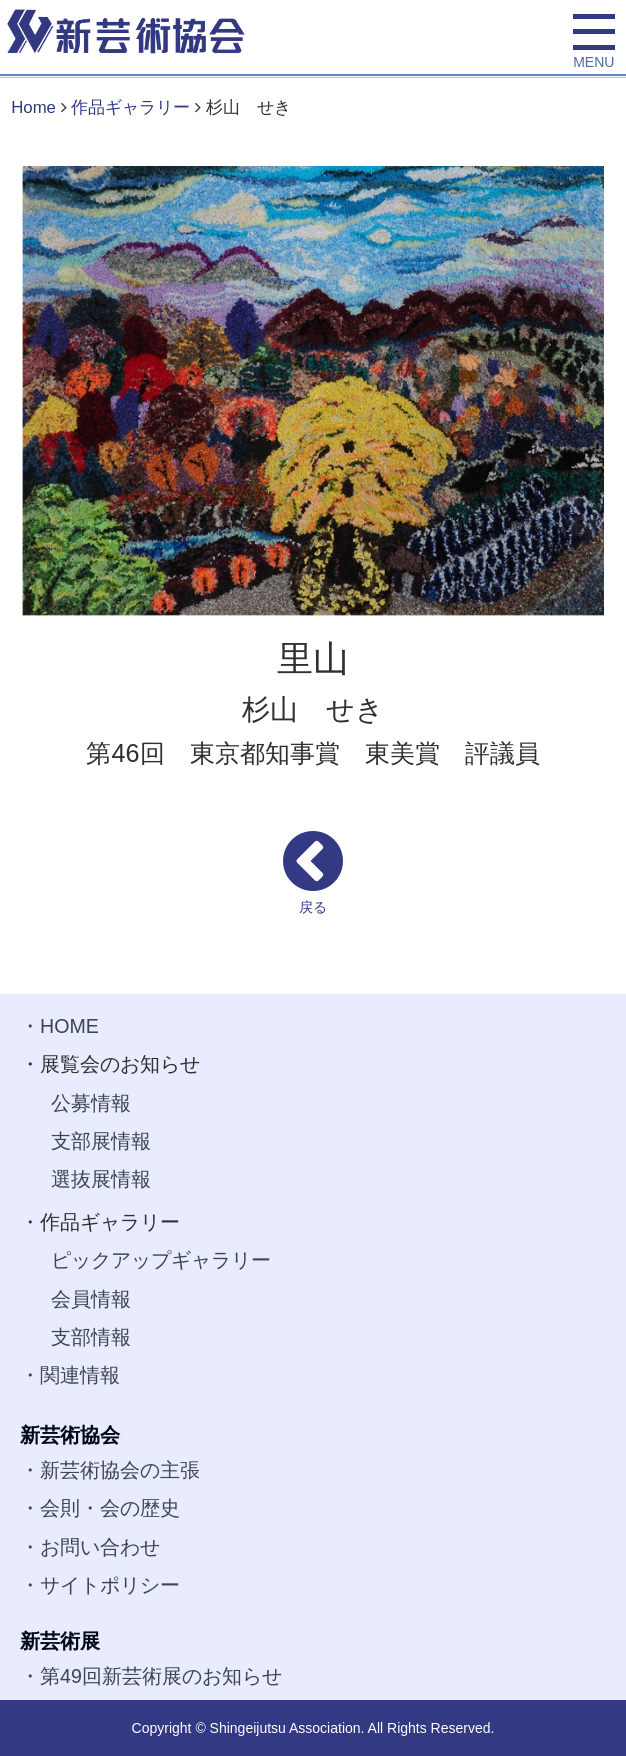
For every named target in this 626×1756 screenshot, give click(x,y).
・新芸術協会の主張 (110, 1470)
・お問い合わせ (90, 1547)
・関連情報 (70, 1375)
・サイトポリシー (100, 1585)
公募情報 (91, 1103)
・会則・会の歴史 (100, 1508)
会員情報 (91, 1299)
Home (33, 107)
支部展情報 (101, 1141)
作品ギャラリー (130, 107)
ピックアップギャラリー (161, 1260)
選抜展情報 (101, 1179)
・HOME (59, 1026)
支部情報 (91, 1337)
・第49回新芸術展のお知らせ (151, 1676)
